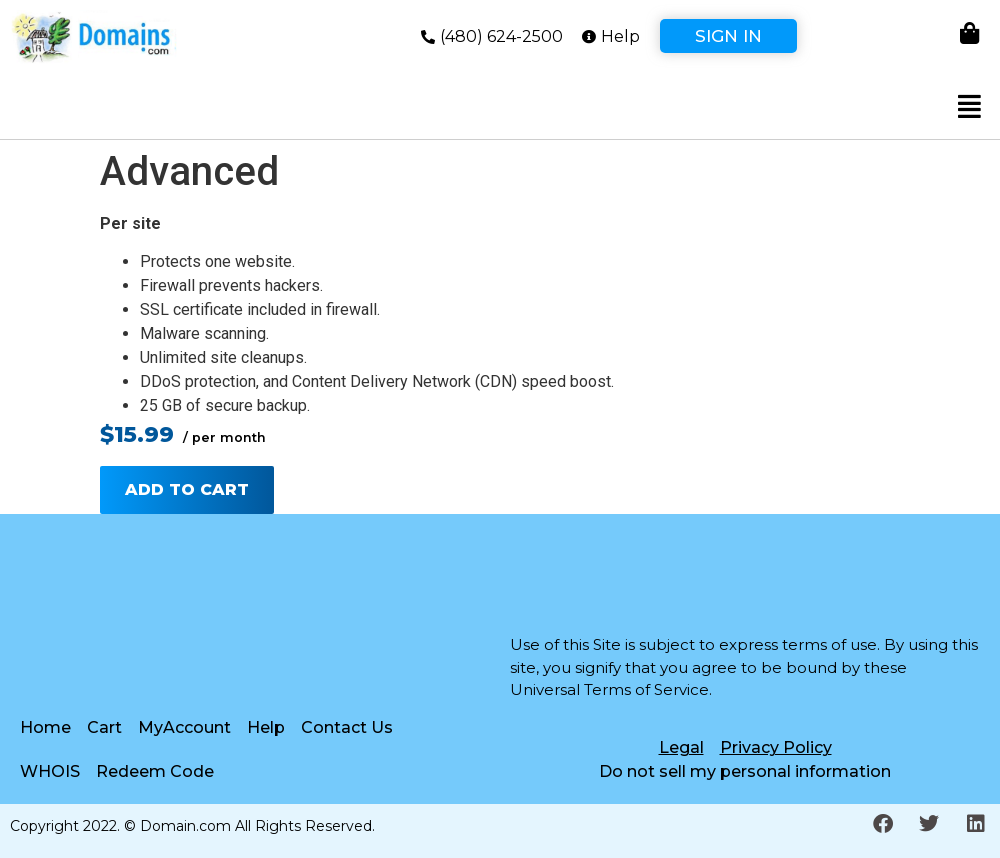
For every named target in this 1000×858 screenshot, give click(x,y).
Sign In (728, 36)
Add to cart (187, 489)
